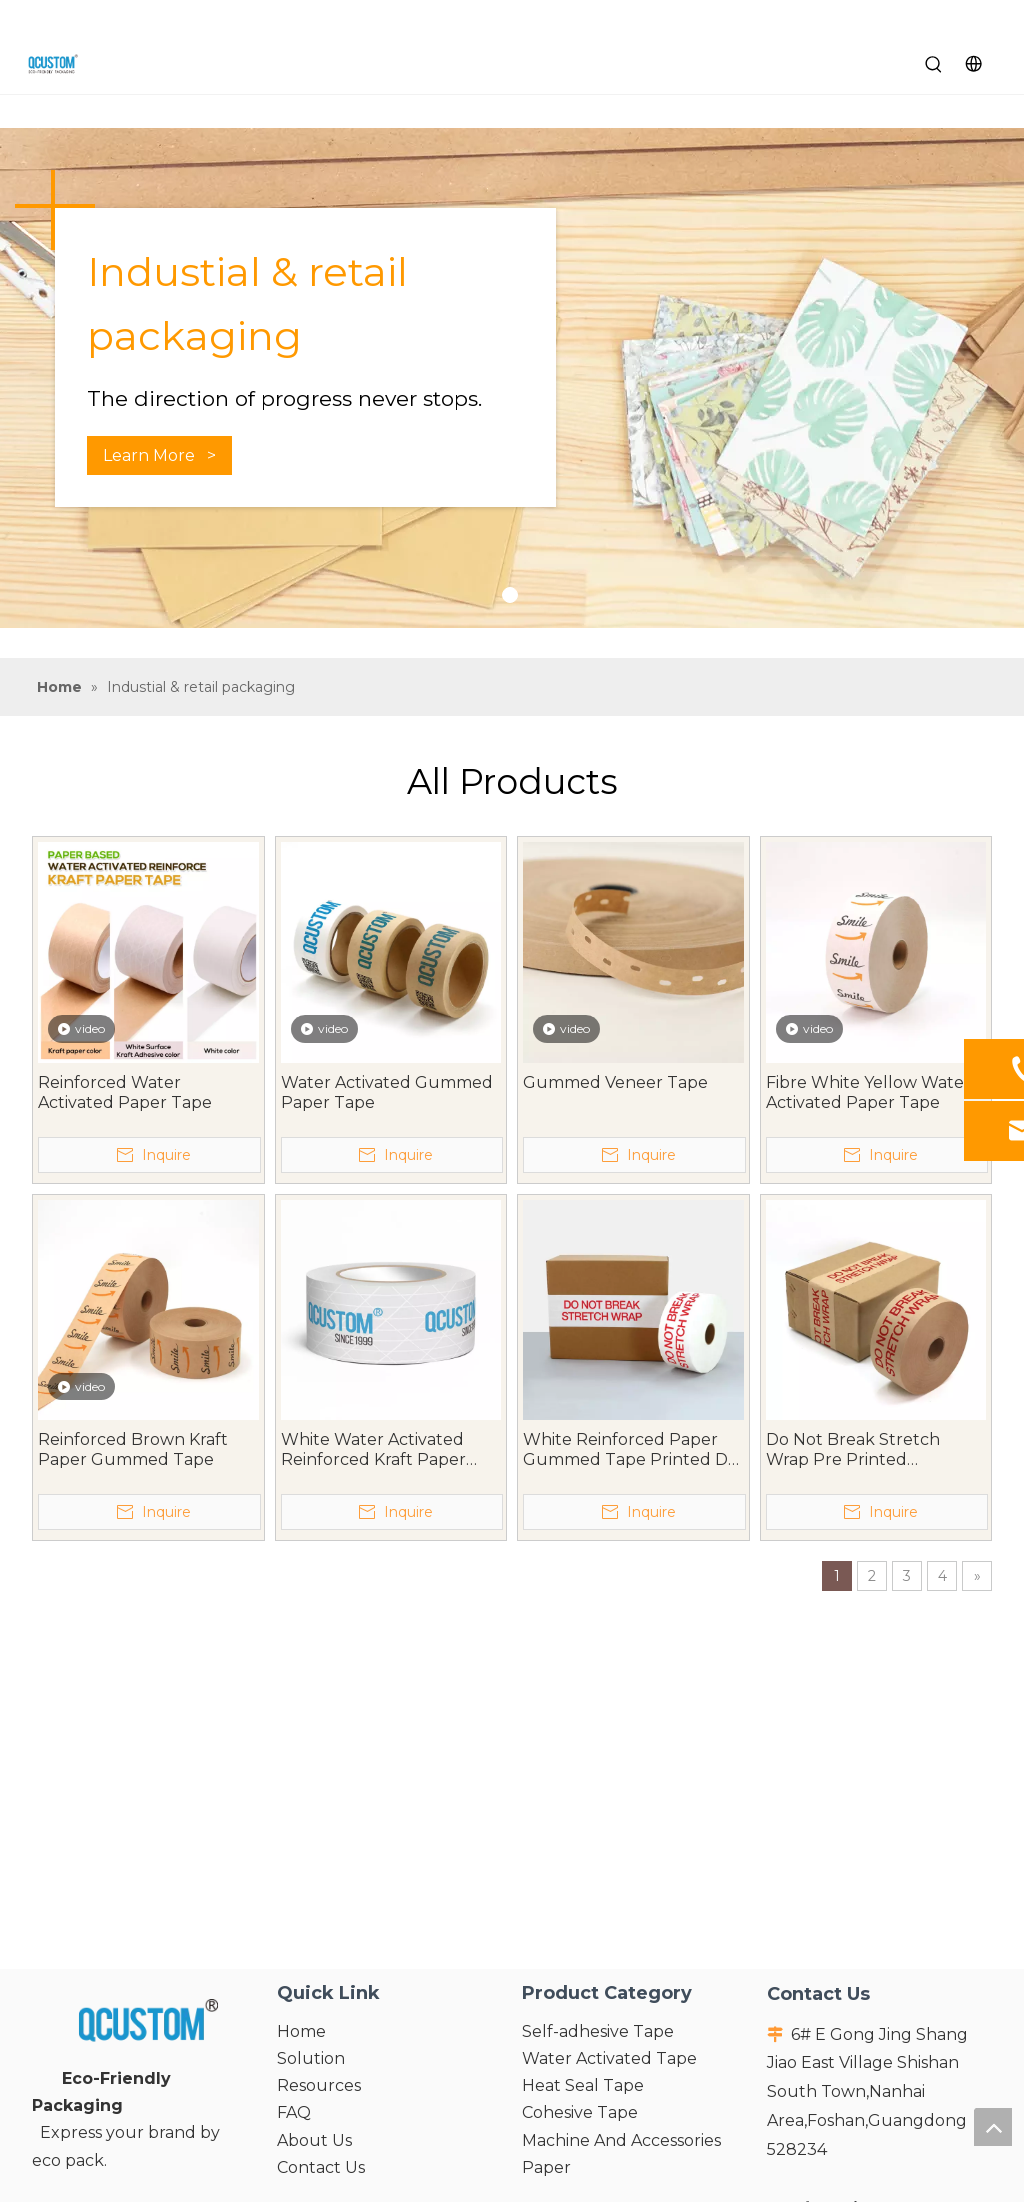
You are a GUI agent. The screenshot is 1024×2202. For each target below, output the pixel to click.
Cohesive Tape (580, 2112)
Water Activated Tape (609, 2058)
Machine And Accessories (621, 2140)
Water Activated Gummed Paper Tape (387, 1092)
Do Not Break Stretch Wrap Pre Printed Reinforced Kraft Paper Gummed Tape (858, 1450)
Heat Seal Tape (583, 2085)
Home (301, 2031)
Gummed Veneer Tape (615, 1082)
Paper (546, 2167)
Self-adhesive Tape (598, 2031)
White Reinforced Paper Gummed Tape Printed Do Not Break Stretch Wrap (630, 1450)
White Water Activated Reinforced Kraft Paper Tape (373, 1450)
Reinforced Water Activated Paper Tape (125, 1092)
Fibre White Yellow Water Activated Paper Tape (868, 1092)
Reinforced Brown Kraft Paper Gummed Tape (133, 1449)
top (993, 2127)
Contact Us (321, 2167)
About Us (314, 2140)
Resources (319, 2085)
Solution (311, 2058)
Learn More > (159, 455)
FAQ (294, 2112)
